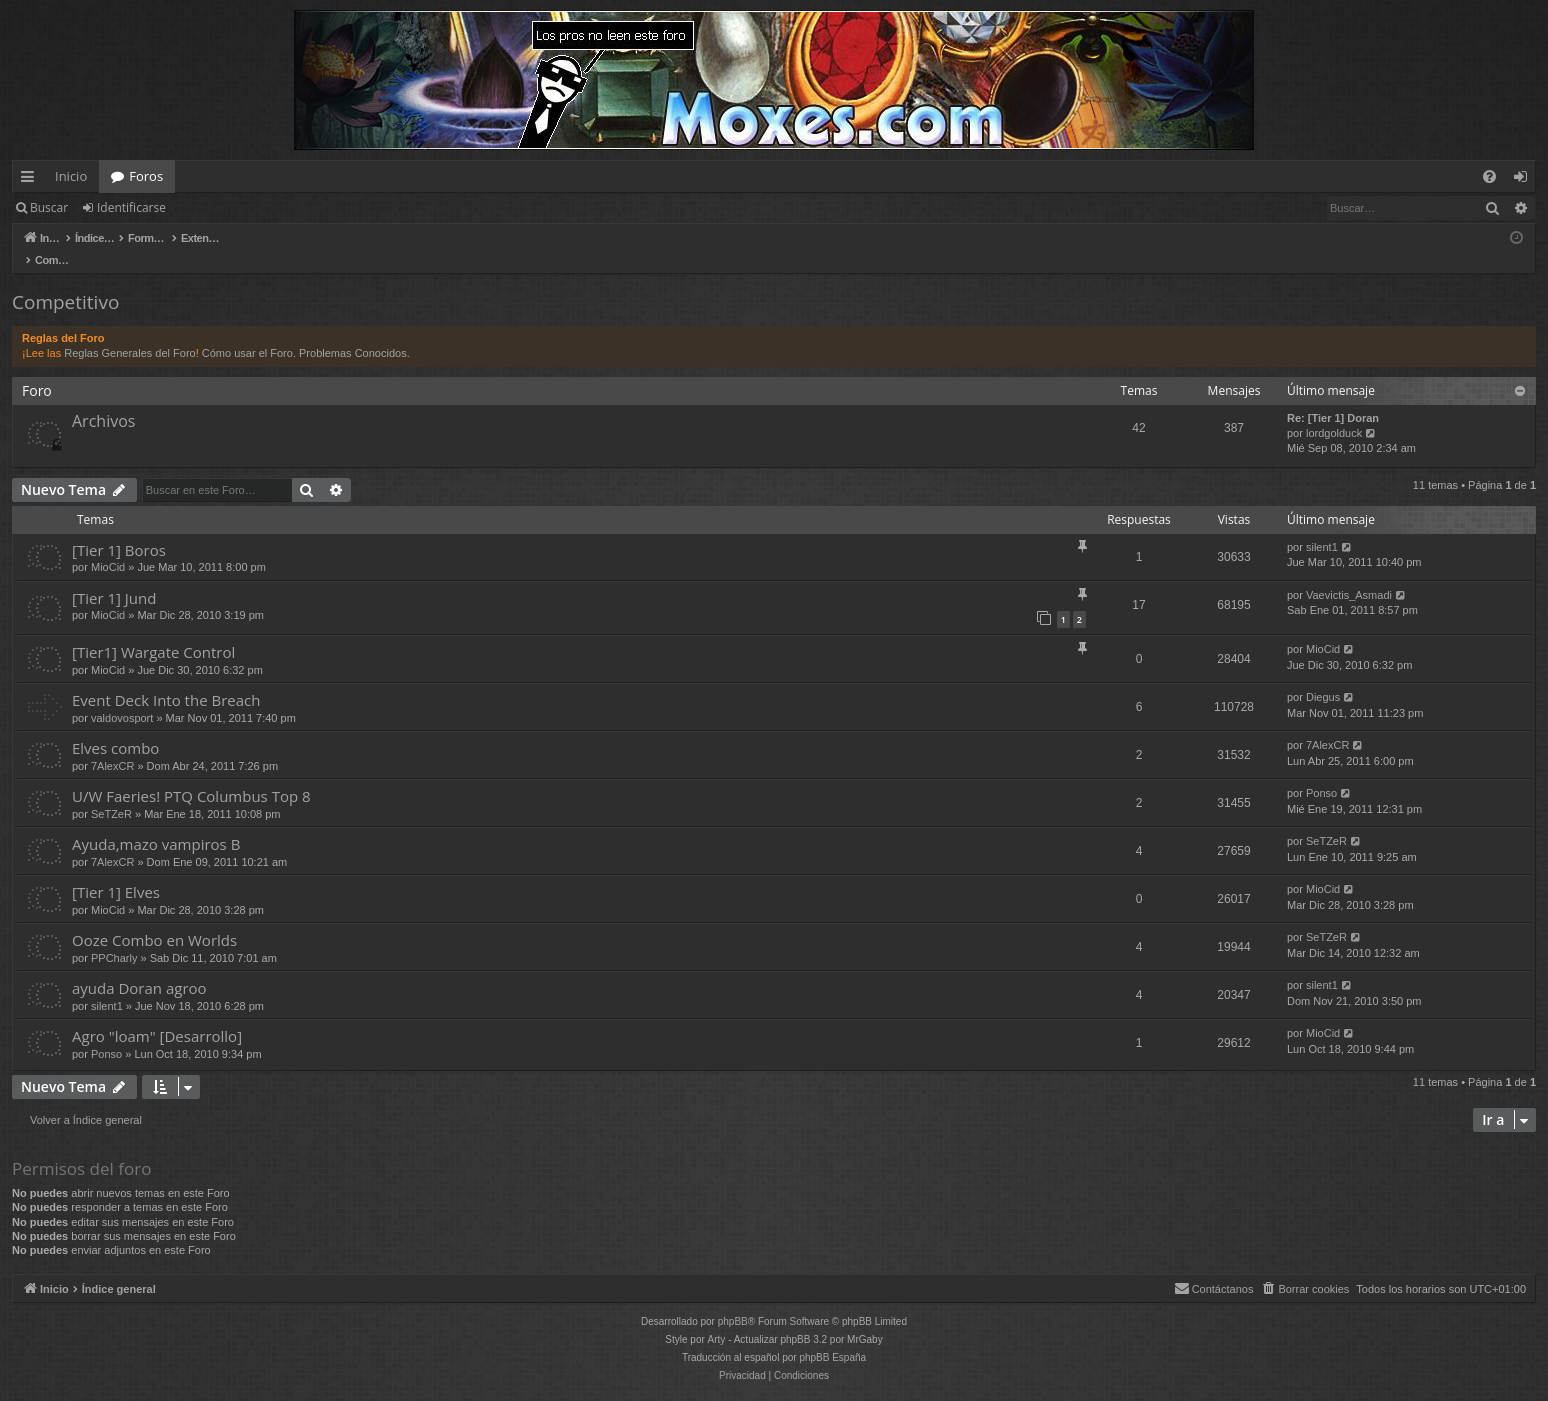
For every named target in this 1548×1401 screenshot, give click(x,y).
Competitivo (65, 281)
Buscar (49, 207)
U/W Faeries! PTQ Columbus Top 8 (191, 775)
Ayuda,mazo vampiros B (156, 823)
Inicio (71, 176)
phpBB (733, 1300)
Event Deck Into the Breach (166, 679)
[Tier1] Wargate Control (153, 631)
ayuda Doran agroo (139, 967)
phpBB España (832, 1336)
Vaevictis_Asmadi (1349, 574)
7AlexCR (112, 745)
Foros (146, 176)
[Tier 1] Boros (119, 529)
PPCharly (114, 937)
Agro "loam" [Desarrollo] (157, 1015)
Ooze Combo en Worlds (154, 919)
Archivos (103, 400)
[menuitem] (1489, 176)
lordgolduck (1334, 412)
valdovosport (122, 697)
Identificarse (131, 207)
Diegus (1323, 676)
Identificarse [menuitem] (1525, 180)
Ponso (1321, 772)
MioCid (108, 546)
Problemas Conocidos (353, 332)
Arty (717, 1318)
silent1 (1322, 526)
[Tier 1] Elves (116, 871)
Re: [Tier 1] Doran (1333, 397)
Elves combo (115, 727)
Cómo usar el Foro (247, 332)
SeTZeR (111, 793)
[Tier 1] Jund (114, 577)
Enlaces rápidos (31, 180)
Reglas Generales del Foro (129, 332)
